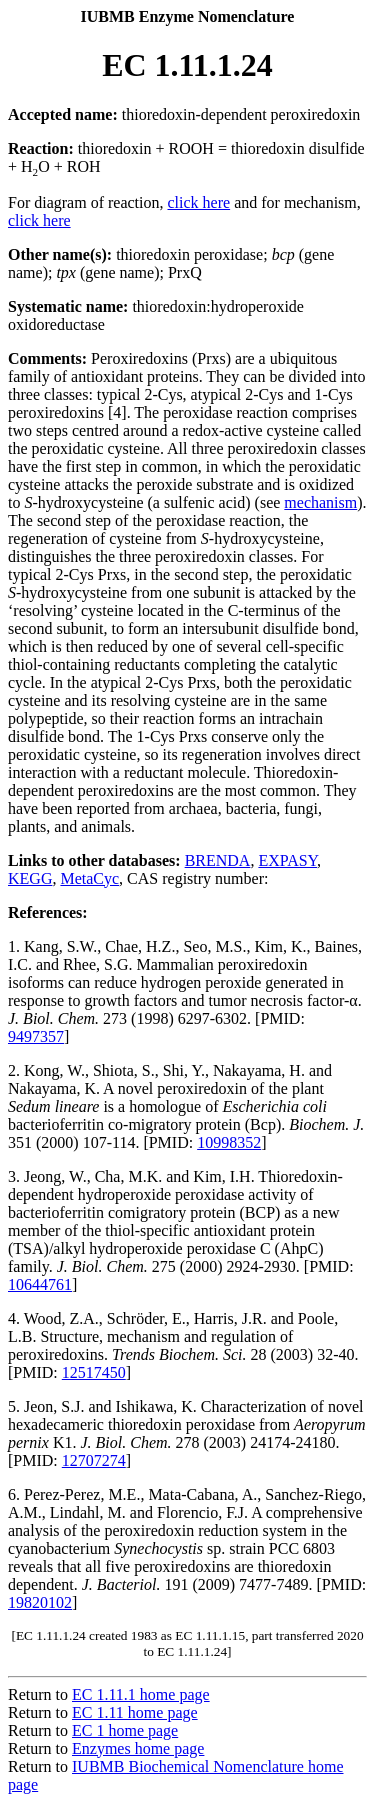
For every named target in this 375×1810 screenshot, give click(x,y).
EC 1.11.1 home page (141, 1694)
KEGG (30, 878)
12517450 (94, 1372)
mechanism (320, 502)
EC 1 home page (125, 1730)
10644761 (40, 1284)
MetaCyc (89, 878)
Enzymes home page (138, 1748)
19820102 (40, 1602)
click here (199, 202)
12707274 (94, 1460)
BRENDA (218, 860)
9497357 (36, 1036)
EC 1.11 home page (135, 1712)
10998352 (229, 1142)
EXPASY (287, 860)
